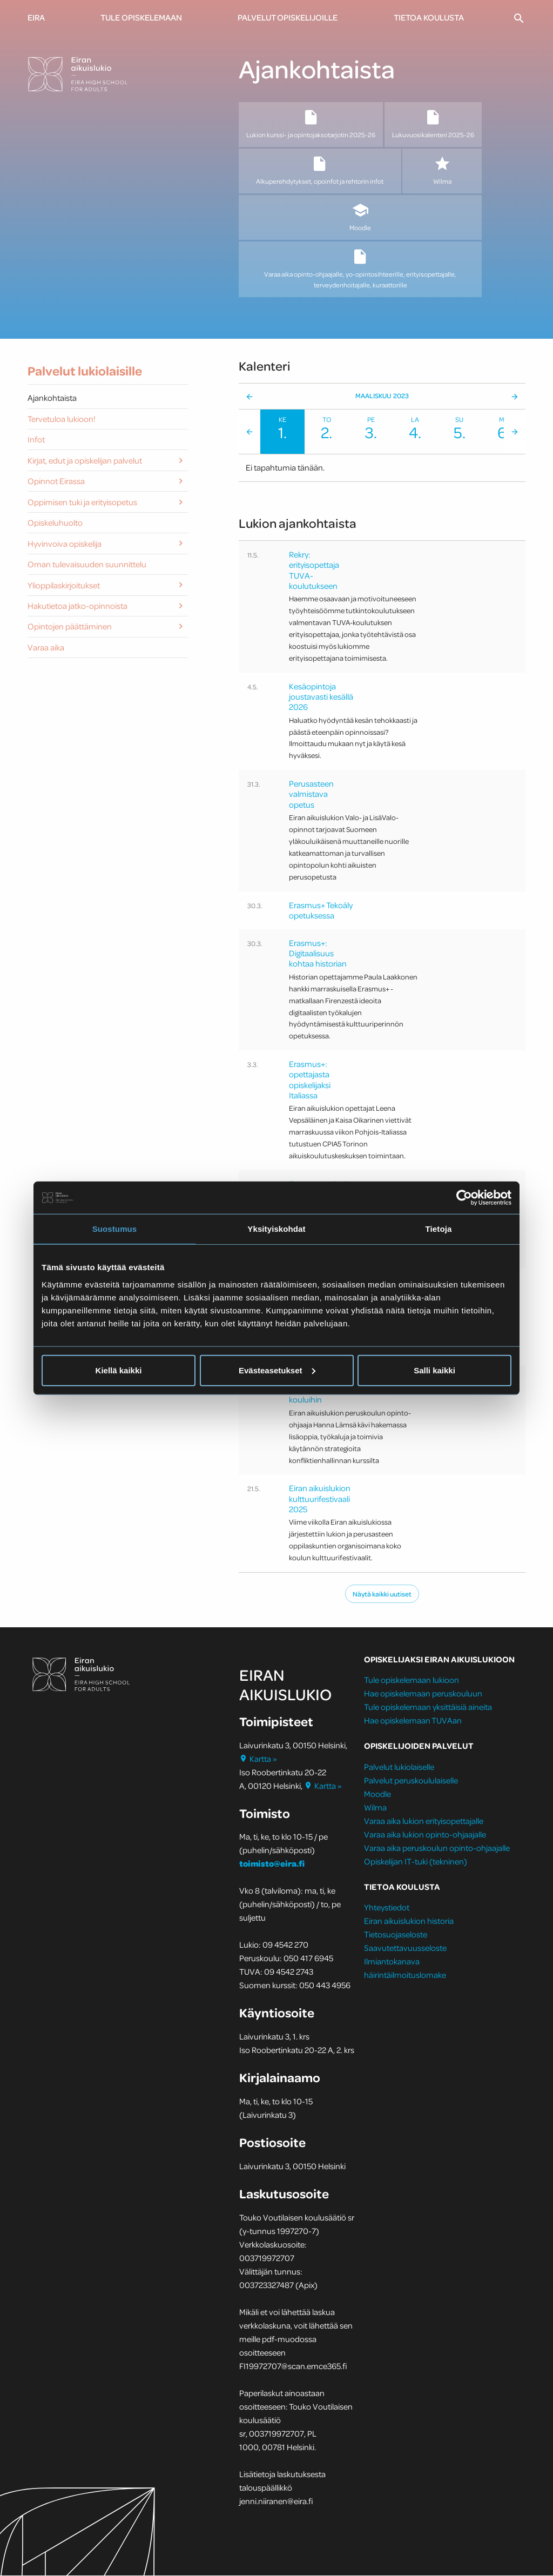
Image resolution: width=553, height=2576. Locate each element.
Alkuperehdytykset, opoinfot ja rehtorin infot (320, 171)
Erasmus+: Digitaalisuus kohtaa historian (318, 954)
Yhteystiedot (386, 1908)
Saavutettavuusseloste (405, 1948)
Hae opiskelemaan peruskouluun (423, 1694)
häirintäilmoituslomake (406, 1975)
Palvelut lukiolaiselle (399, 1767)
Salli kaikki (434, 1369)
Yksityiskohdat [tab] (276, 1228)
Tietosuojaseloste (395, 1935)
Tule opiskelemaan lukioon (411, 1681)
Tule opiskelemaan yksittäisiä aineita (428, 1708)
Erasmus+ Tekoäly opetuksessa (321, 911)
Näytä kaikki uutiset (382, 1594)
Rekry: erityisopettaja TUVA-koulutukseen (314, 571)
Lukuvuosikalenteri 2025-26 (433, 124)
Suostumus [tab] (114, 1228)
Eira (36, 17)
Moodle (360, 217)
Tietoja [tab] (439, 1228)
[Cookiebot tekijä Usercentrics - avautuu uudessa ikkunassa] (464, 1198)
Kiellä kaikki (119, 1369)
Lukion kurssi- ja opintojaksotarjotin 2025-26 (311, 124)
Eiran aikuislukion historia (409, 1921)
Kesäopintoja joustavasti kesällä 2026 (321, 697)
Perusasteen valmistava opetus (311, 795)
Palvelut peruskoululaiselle (411, 1781)
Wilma (442, 171)
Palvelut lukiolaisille (85, 372)
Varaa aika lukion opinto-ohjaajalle (425, 1835)
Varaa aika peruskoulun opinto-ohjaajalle (437, 1848)
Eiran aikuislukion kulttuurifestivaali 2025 (319, 1499)
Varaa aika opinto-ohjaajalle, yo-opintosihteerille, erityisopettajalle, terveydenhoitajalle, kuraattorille (360, 269)
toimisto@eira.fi (272, 1864)
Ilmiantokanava (392, 1962)
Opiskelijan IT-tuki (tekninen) (415, 1862)
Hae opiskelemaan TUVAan (413, 1721)
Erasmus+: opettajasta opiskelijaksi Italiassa (310, 1080)
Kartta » (258, 1759)
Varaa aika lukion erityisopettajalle (423, 1821)
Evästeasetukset (277, 1369)
